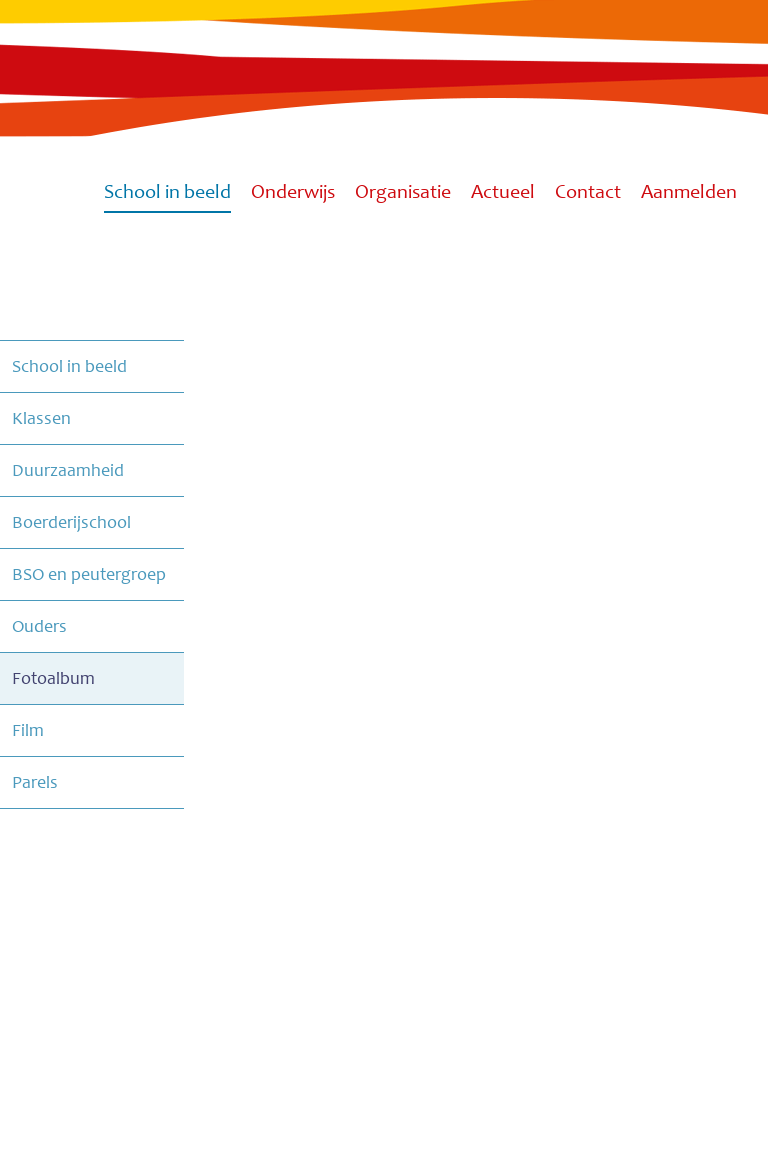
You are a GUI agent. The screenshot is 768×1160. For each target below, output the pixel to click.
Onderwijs (293, 193)
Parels (35, 782)
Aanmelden (689, 193)
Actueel (503, 193)
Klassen (41, 418)
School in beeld (167, 193)
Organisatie (403, 193)
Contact (588, 193)
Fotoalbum (53, 678)
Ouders (39, 626)
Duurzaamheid (68, 470)
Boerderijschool (71, 522)
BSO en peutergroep (89, 574)
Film (28, 730)
